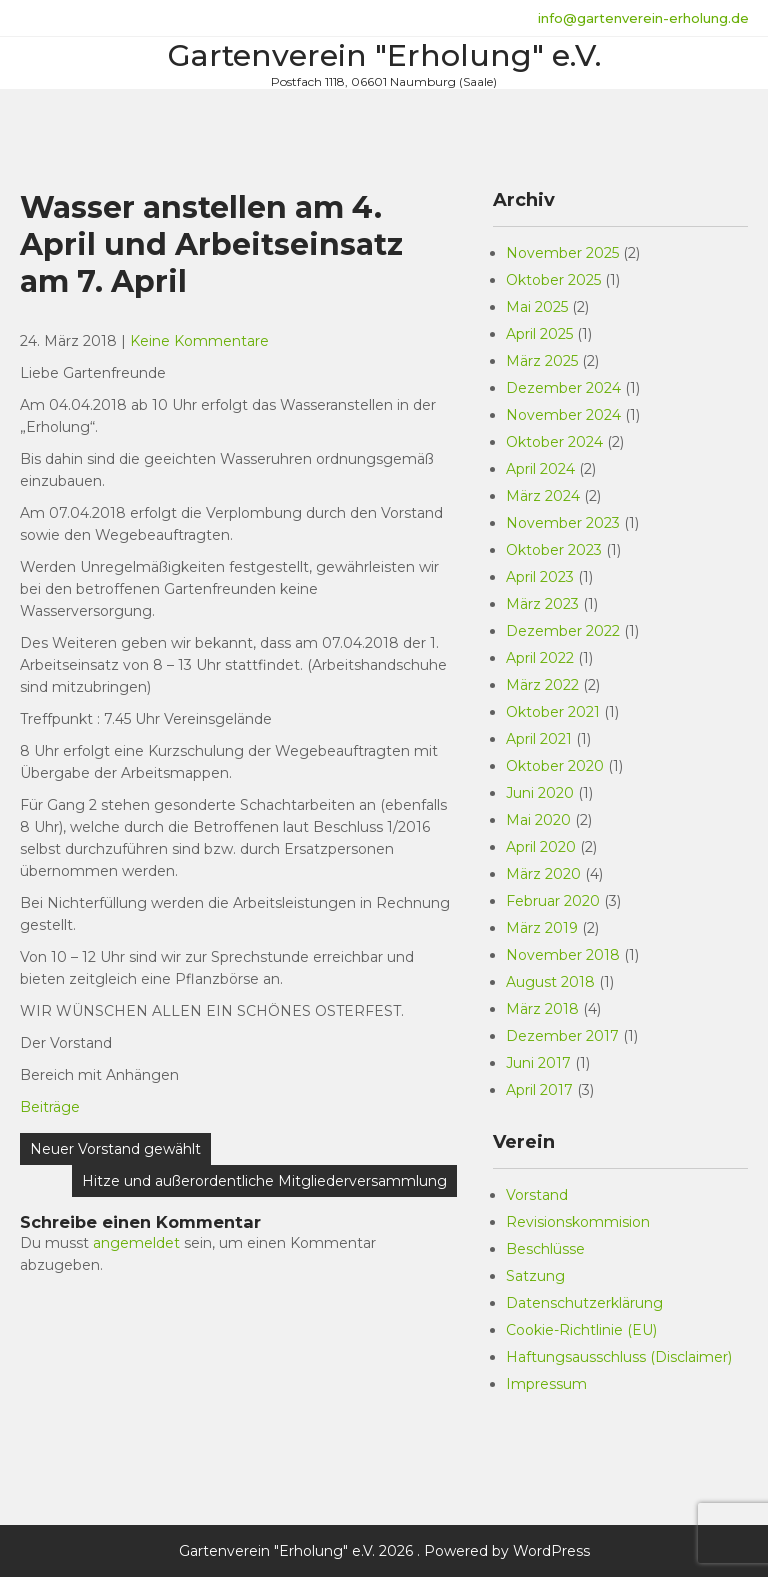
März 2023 (542, 604)
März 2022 (542, 685)
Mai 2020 (538, 820)
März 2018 (542, 1009)
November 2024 (563, 415)
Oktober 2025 (553, 280)
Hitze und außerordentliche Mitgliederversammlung (264, 1181)
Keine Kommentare (199, 341)
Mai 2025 (537, 307)
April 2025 (539, 334)
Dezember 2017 (562, 1036)
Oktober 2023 (554, 550)
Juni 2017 (538, 1063)
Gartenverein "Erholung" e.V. (384, 55)
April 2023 (540, 577)
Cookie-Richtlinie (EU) (581, 1330)
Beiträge (50, 1107)
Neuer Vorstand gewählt (115, 1149)
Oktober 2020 (555, 766)
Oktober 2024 (554, 442)
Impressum (546, 1384)
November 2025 (562, 253)
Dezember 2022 (563, 631)
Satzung (535, 1276)
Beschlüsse (545, 1249)
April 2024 (540, 469)
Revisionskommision (578, 1222)
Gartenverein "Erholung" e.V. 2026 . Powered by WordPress (384, 1551)
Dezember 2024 (563, 388)
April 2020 (541, 847)
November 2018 (563, 955)
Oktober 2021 (553, 712)
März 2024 (543, 496)
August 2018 (550, 982)
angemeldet (136, 1243)
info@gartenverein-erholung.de (643, 18)
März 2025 (542, 361)
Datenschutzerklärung (584, 1303)
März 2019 (542, 928)
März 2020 (543, 874)
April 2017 (539, 1090)
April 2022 (540, 658)
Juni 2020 (540, 793)
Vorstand (537, 1195)
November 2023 (563, 523)
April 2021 (539, 739)
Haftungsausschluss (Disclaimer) (619, 1357)
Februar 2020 (553, 901)
